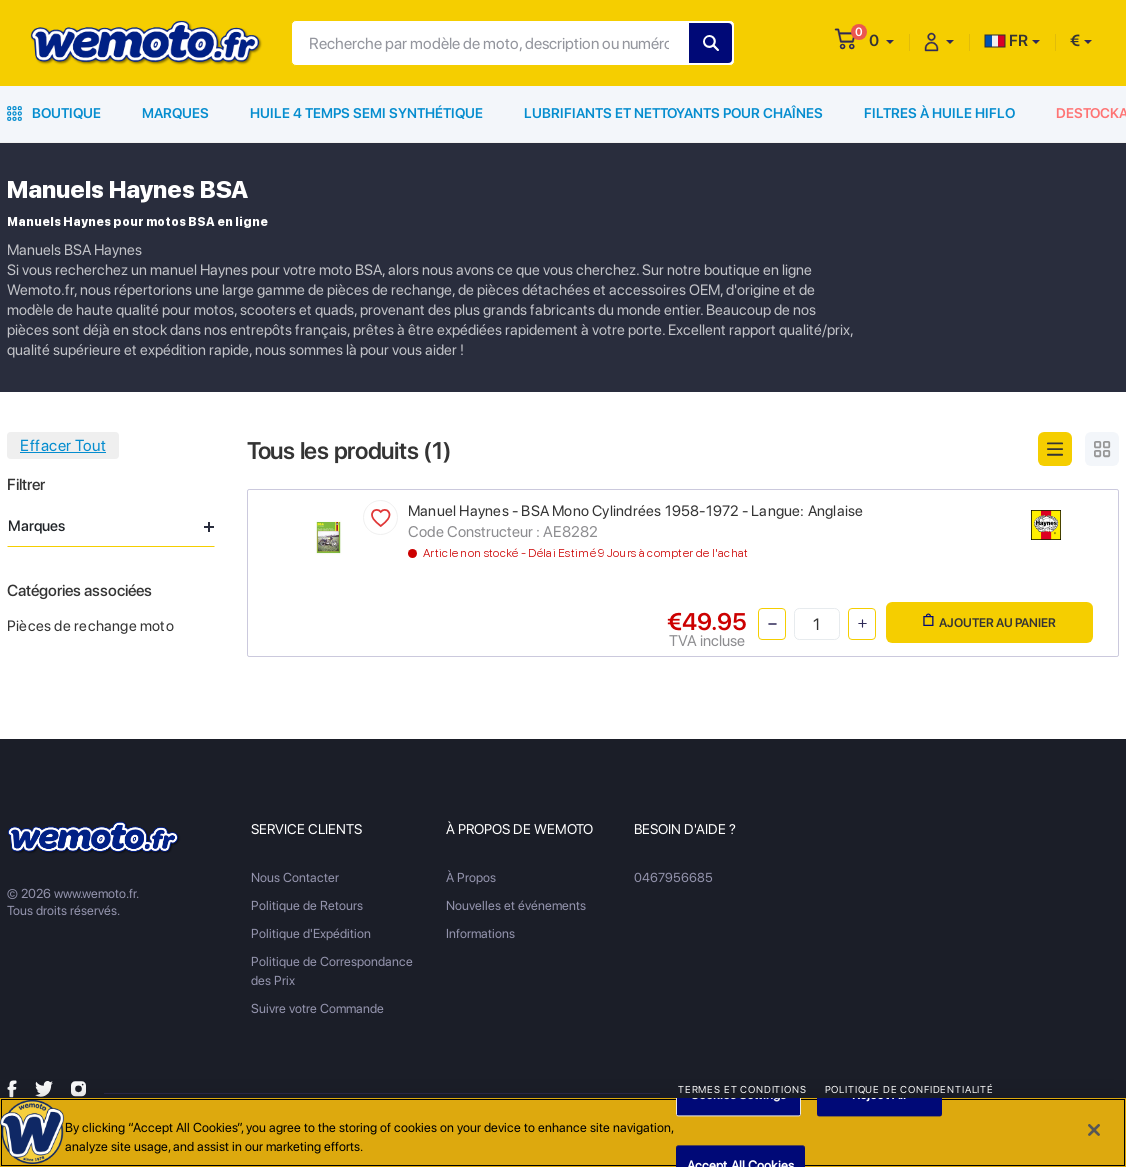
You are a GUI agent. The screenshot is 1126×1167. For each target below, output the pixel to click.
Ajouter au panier (989, 621)
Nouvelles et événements (516, 905)
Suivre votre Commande (317, 1008)
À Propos (471, 877)
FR (1006, 40)
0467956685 (673, 877)
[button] (881, 40)
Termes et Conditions (742, 1089)
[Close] (1094, 1132)
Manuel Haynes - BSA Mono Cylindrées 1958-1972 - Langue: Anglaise (635, 511)
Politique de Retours (307, 905)
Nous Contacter (295, 877)
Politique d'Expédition (311, 933)
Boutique (54, 113)
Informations (480, 933)
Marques (175, 113)
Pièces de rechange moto (90, 626)
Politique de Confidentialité (909, 1089)
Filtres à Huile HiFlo (939, 113)
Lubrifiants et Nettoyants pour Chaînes (673, 113)
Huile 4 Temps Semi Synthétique (366, 113)
